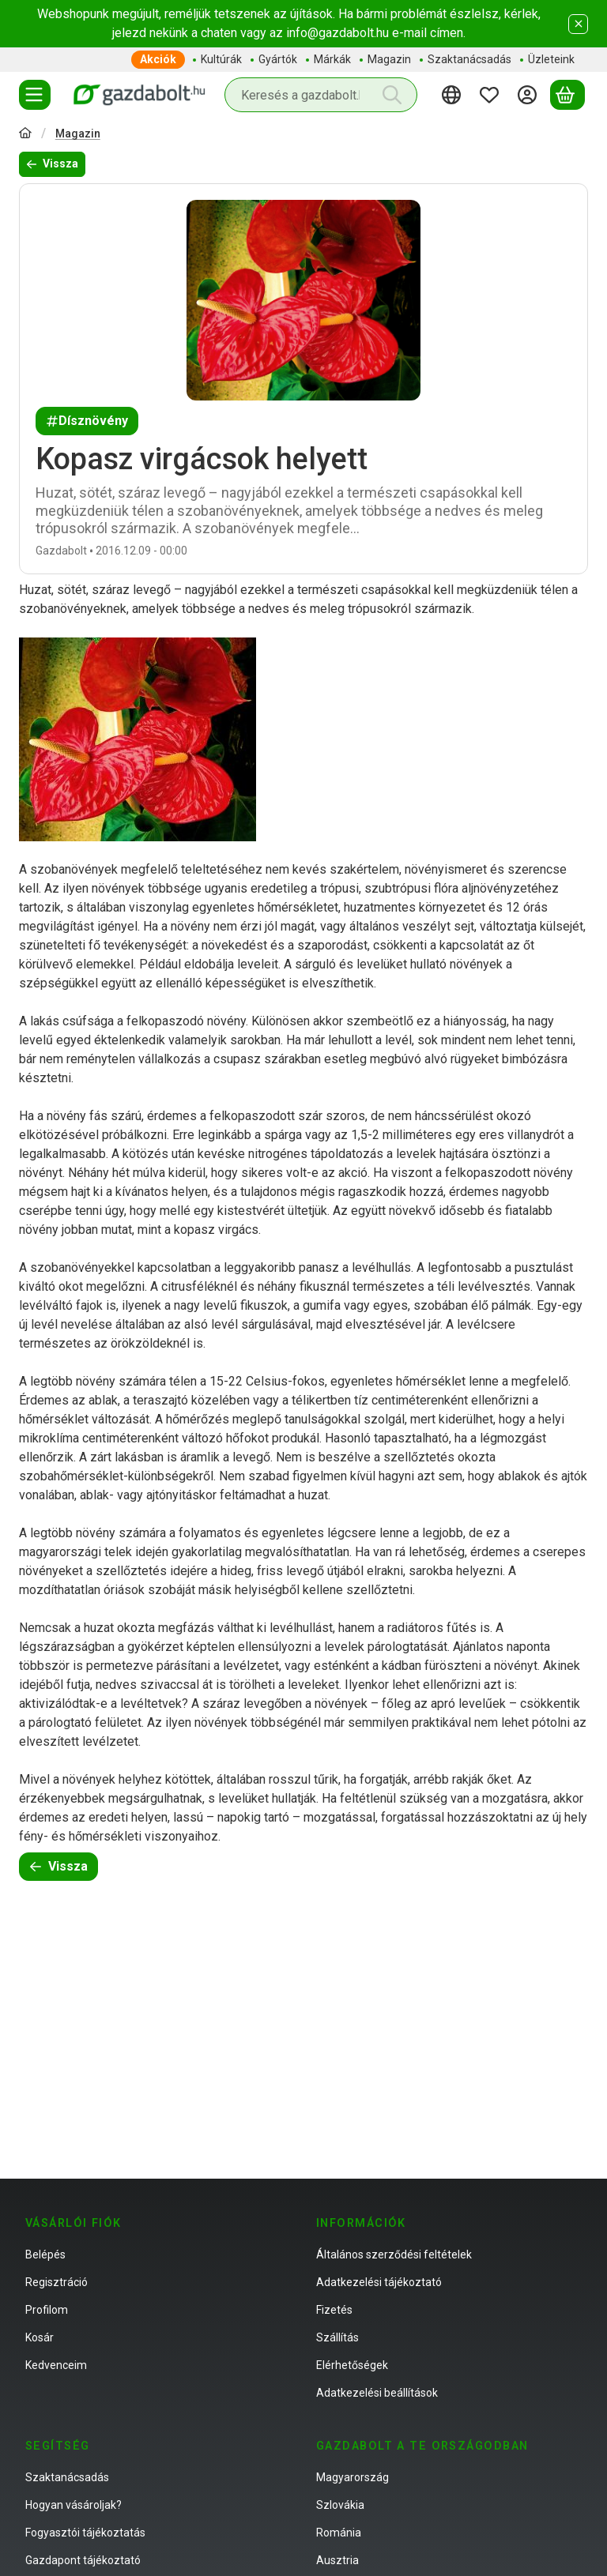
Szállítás (337, 2337)
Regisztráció (56, 2282)
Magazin (77, 133)
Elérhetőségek (352, 2365)
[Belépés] (529, 95)
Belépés (45, 2254)
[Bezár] (578, 24)
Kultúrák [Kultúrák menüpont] (221, 59)
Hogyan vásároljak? (73, 2505)
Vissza (52, 163)
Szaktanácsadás (67, 2477)
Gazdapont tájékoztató (83, 2560)
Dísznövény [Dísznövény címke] (87, 420)
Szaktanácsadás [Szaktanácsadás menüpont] (469, 59)
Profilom (46, 2309)
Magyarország (352, 2477)
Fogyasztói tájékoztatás (85, 2532)
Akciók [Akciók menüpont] (158, 59)
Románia (338, 2532)
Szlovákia (340, 2505)
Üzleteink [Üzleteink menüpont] (551, 59)
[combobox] (320, 94)
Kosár (39, 2337)
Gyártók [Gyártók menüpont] (277, 59)
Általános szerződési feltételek (394, 2254)
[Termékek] (35, 95)
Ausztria (337, 2560)
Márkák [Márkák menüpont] (332, 59)
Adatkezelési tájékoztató (379, 2282)
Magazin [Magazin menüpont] (389, 59)
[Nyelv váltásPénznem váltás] (453, 95)
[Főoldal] (25, 134)
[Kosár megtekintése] (567, 95)
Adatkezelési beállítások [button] (377, 2392)
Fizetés (334, 2309)
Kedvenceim (56, 2365)
